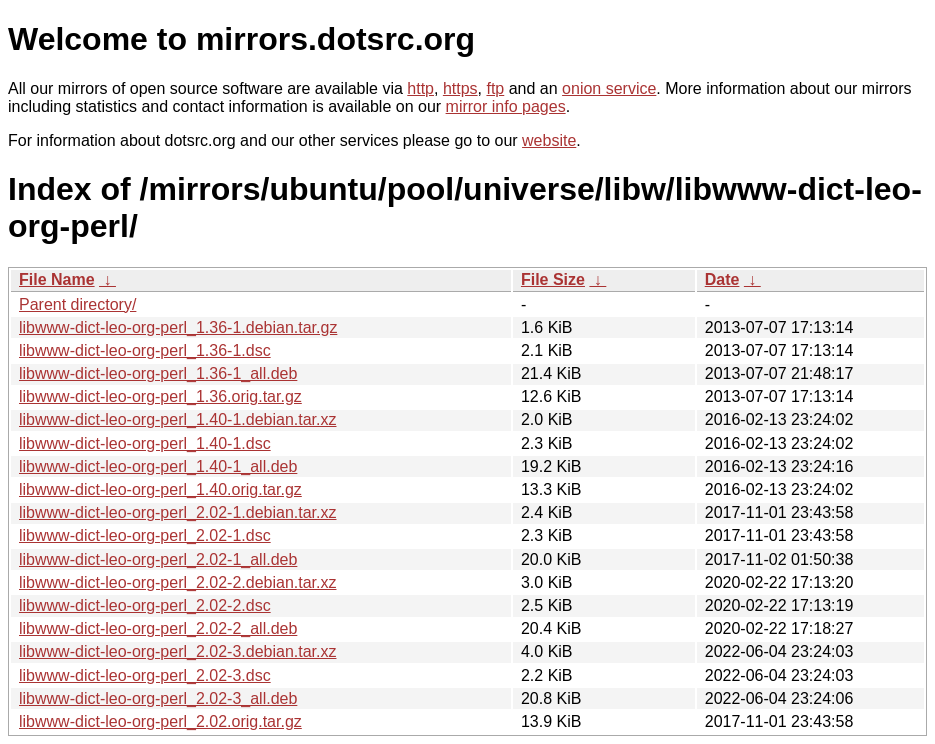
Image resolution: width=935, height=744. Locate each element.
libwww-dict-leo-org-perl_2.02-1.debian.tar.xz (177, 512)
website (549, 140)
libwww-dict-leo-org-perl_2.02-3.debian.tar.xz (177, 651)
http (420, 88)
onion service (609, 88)
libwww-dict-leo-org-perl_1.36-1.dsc (145, 350)
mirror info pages (506, 106)
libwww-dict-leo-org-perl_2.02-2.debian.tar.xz (177, 582)
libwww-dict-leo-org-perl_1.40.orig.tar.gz (160, 489)
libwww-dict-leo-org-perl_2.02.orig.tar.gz (160, 721)
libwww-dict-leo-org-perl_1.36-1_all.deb (158, 373)
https (460, 88)
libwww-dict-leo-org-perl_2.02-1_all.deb (158, 559)
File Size (553, 279)
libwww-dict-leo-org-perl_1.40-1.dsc (145, 443)
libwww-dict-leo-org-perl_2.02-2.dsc (145, 605)
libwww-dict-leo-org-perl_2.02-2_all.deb (158, 628)
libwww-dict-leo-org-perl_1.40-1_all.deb (158, 466)
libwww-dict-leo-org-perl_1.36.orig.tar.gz (160, 396)
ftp (495, 88)
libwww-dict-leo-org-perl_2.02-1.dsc (145, 535)
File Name (57, 279)
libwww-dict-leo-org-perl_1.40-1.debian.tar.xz (177, 419)
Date (722, 279)
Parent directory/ (77, 304)
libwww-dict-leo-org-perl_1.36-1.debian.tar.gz (178, 327)
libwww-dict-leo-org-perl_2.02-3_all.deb (158, 698)
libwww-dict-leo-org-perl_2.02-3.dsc (145, 675)
